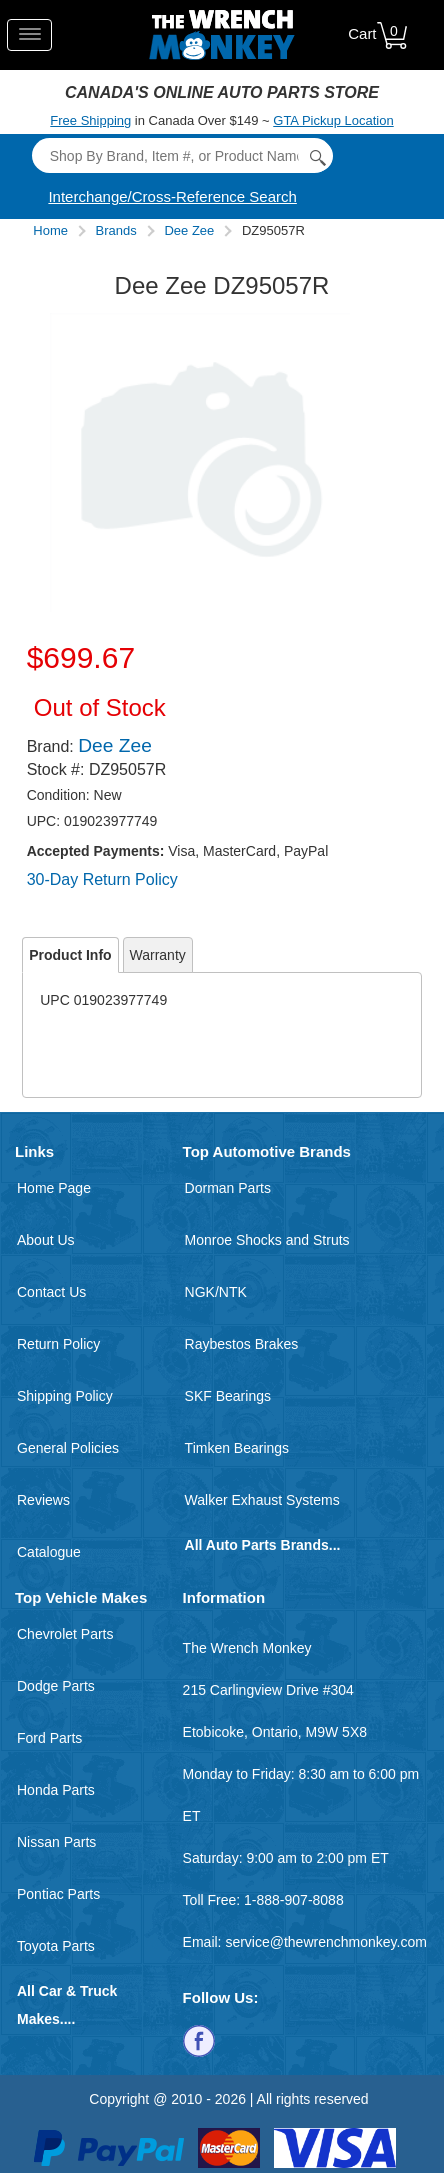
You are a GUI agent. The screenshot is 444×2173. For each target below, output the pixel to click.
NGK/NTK (216, 1292)
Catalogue (49, 1552)
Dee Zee (189, 230)
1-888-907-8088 (294, 1900)
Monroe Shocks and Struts (267, 1240)
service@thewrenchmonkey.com (325, 1942)
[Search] (182, 155)
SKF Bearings (228, 1396)
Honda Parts (56, 1790)
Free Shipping (90, 120)
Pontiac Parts (58, 1894)
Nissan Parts (56, 1842)
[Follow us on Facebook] (199, 2040)
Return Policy (58, 1344)
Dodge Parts (56, 1686)
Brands (116, 230)
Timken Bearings (237, 1448)
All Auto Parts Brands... (263, 1545)
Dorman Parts (228, 1188)
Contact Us (51, 1292)
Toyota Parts (56, 1946)
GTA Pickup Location (333, 120)
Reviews (43, 1500)
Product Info (70, 955)
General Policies (68, 1448)
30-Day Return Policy (102, 879)
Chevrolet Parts (65, 1634)
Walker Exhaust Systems (262, 1500)
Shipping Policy (65, 1396)
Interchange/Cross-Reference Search (172, 196)
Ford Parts (49, 1738)
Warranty (158, 955)
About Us (46, 1240)
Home (50, 230)
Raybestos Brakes (242, 1344)
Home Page (54, 1188)
